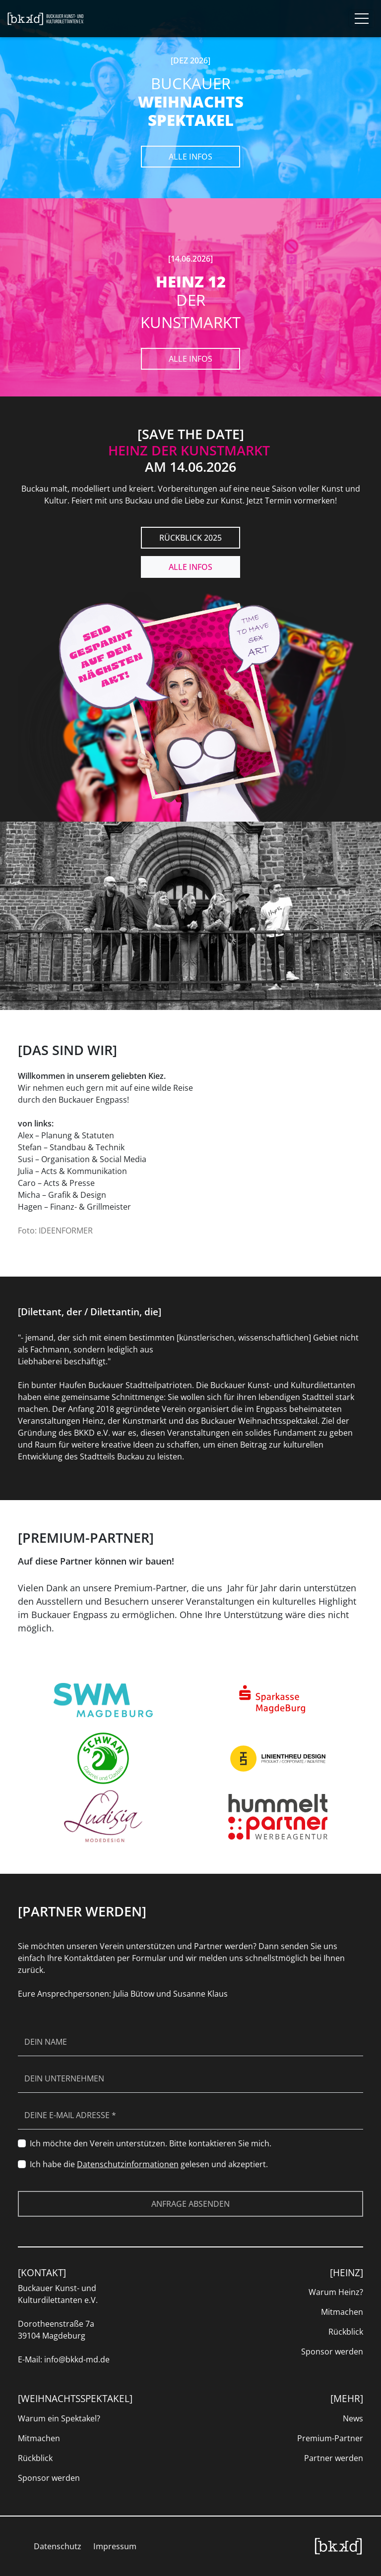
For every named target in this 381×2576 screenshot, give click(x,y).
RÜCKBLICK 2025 (190, 537)
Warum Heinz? (336, 2292)
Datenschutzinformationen (128, 2164)
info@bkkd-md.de (77, 2359)
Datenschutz (57, 2546)
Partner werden (333, 2458)
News (353, 2418)
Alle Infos (190, 156)
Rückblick (345, 2331)
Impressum (114, 2546)
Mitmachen (342, 2311)
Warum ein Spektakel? (59, 2418)
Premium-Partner (330, 2438)
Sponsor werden (332, 2351)
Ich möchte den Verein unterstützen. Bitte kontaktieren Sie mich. (150, 2143)
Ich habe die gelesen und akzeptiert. (149, 2164)
